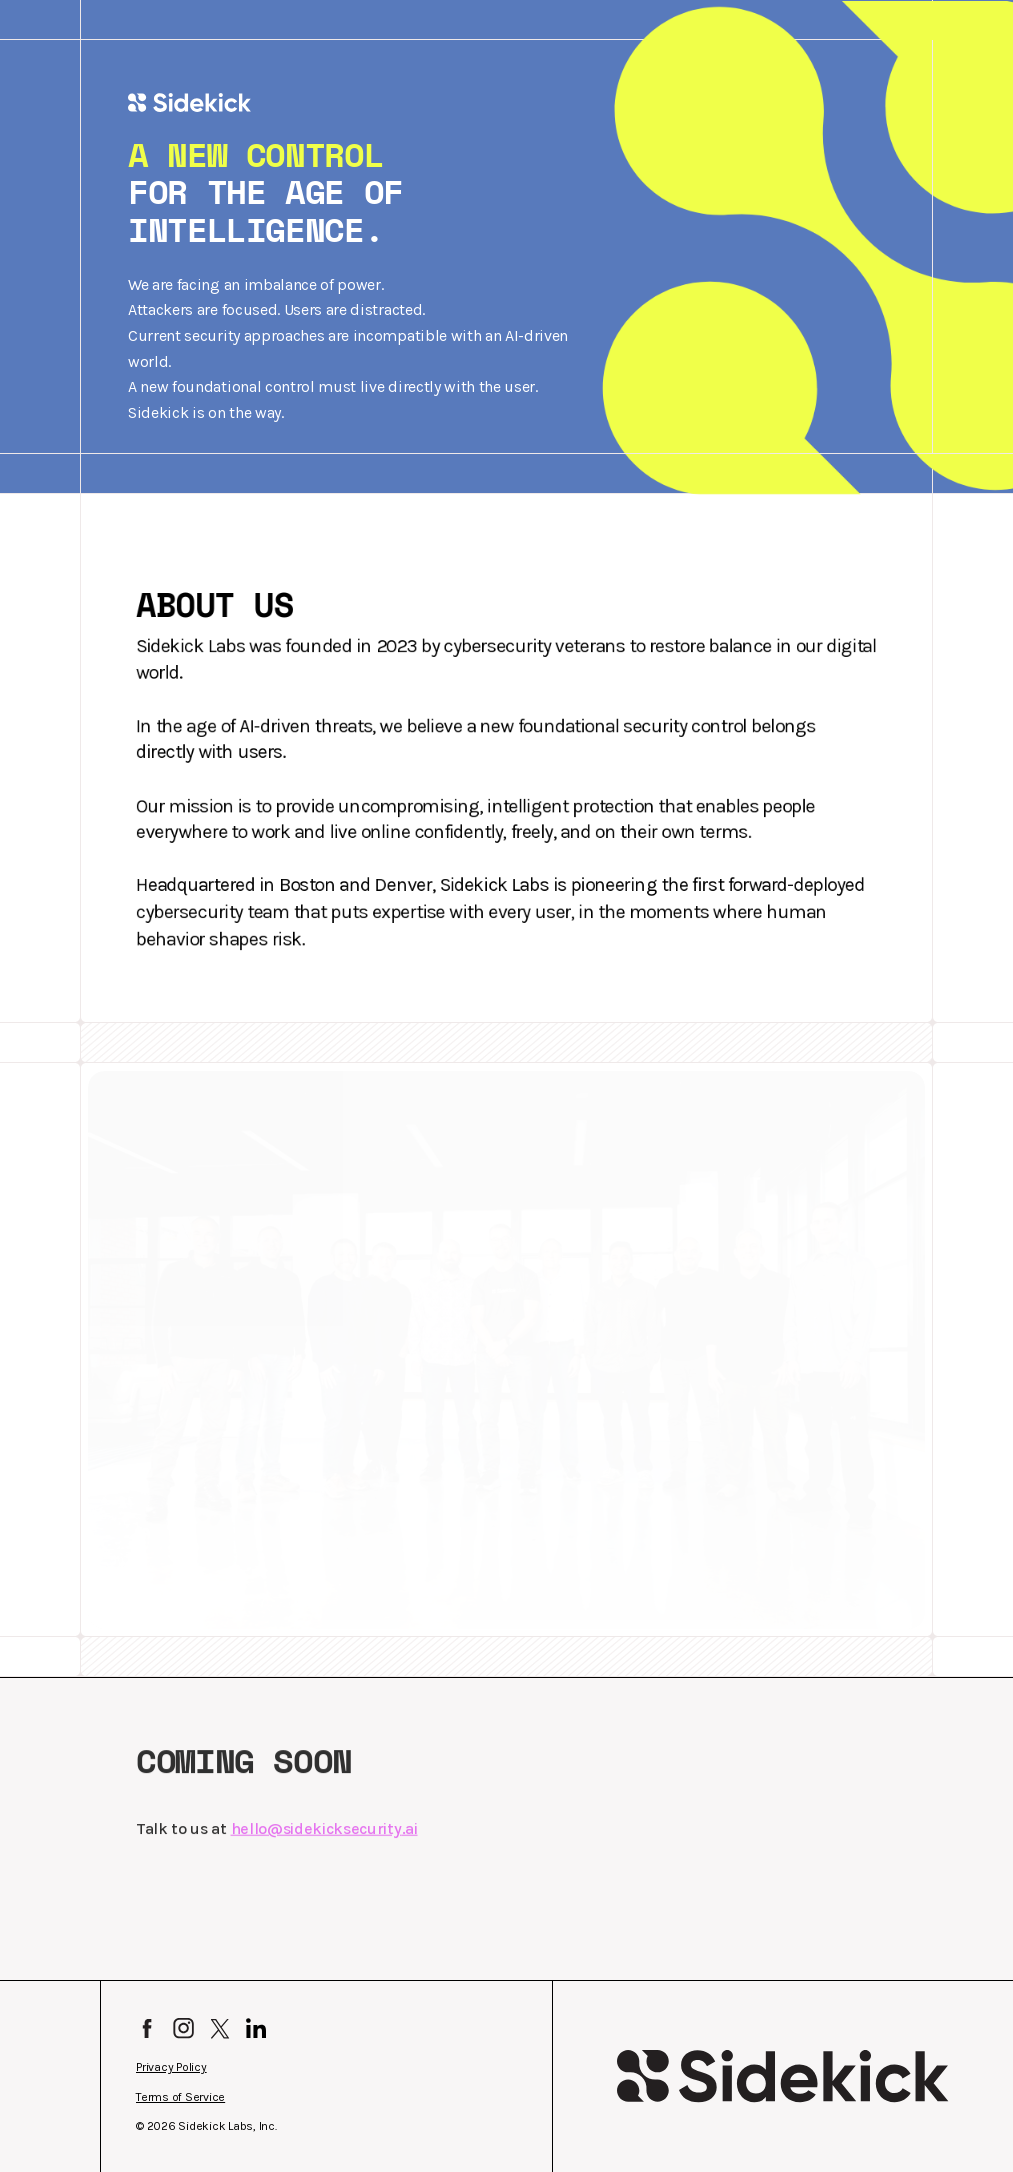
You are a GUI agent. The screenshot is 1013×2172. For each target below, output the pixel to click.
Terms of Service (180, 2097)
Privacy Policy (171, 2067)
